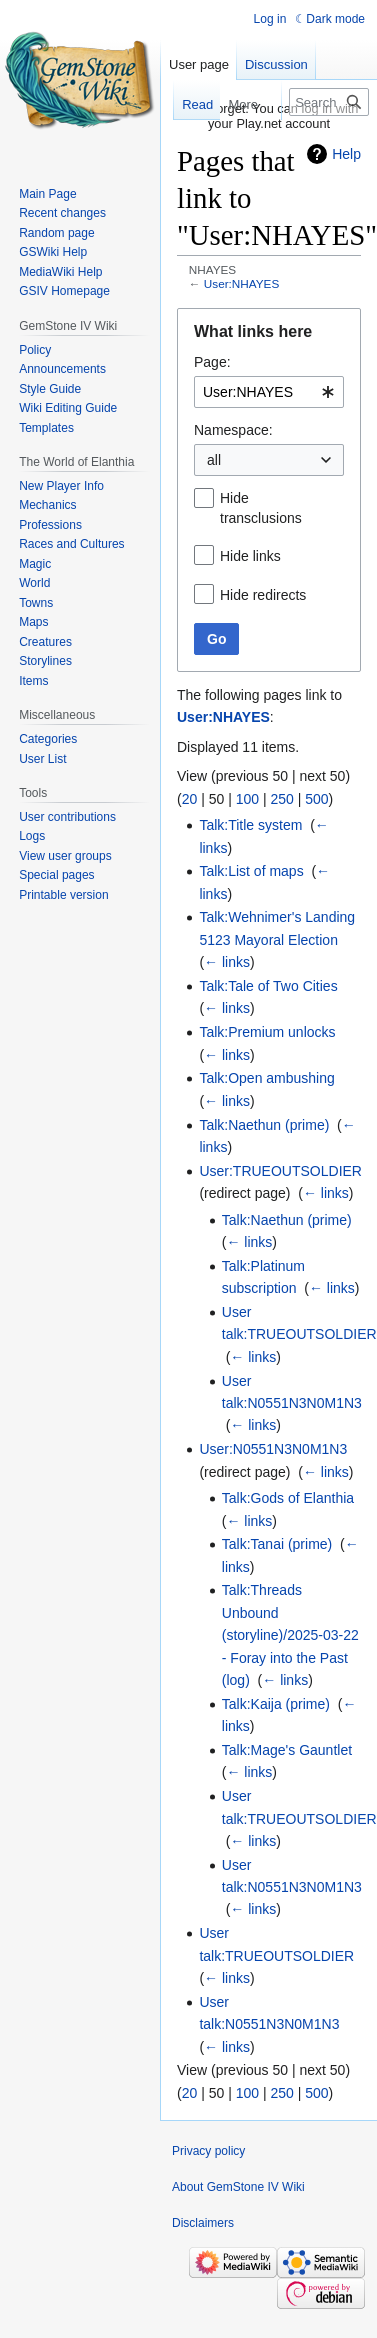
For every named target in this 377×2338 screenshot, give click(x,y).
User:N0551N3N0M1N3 (273, 1449)
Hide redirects (263, 595)
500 (316, 799)
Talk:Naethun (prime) (264, 1125)
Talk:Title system (250, 825)
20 (190, 799)
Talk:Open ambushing (266, 1078)
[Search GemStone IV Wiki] (329, 102)
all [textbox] (214, 460)
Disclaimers (203, 2223)
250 (281, 799)
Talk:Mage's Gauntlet (287, 1750)
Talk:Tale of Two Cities (268, 986)
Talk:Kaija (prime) (276, 1704)
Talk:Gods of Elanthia (288, 1498)
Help (346, 154)
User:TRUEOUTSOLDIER (280, 1171)
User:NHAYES (242, 283)
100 (247, 799)
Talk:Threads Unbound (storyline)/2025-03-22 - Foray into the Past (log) (290, 1635)
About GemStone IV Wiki (238, 2187)
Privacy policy (208, 2151)
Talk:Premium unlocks (267, 1032)
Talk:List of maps (251, 871)
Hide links (250, 556)
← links (227, 962)
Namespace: (233, 430)
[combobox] (269, 392)
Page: (212, 362)
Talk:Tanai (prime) (277, 1544)
